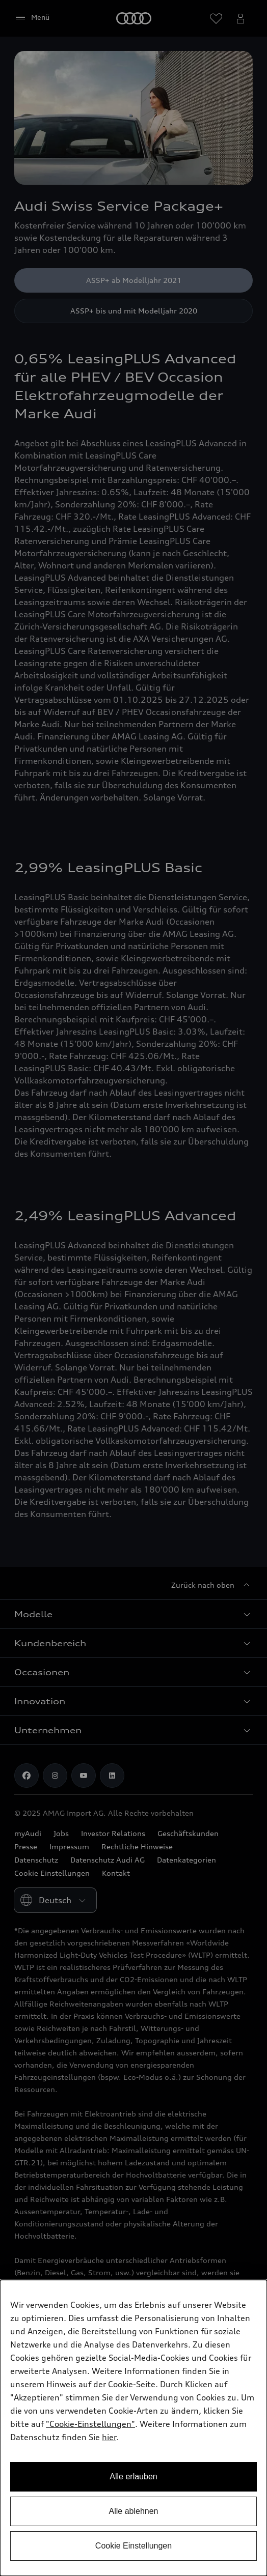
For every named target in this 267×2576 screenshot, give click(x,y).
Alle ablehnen (133, 2511)
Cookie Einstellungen (133, 2545)
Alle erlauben (133, 2476)
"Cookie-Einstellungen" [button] (90, 2424)
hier (109, 2437)
